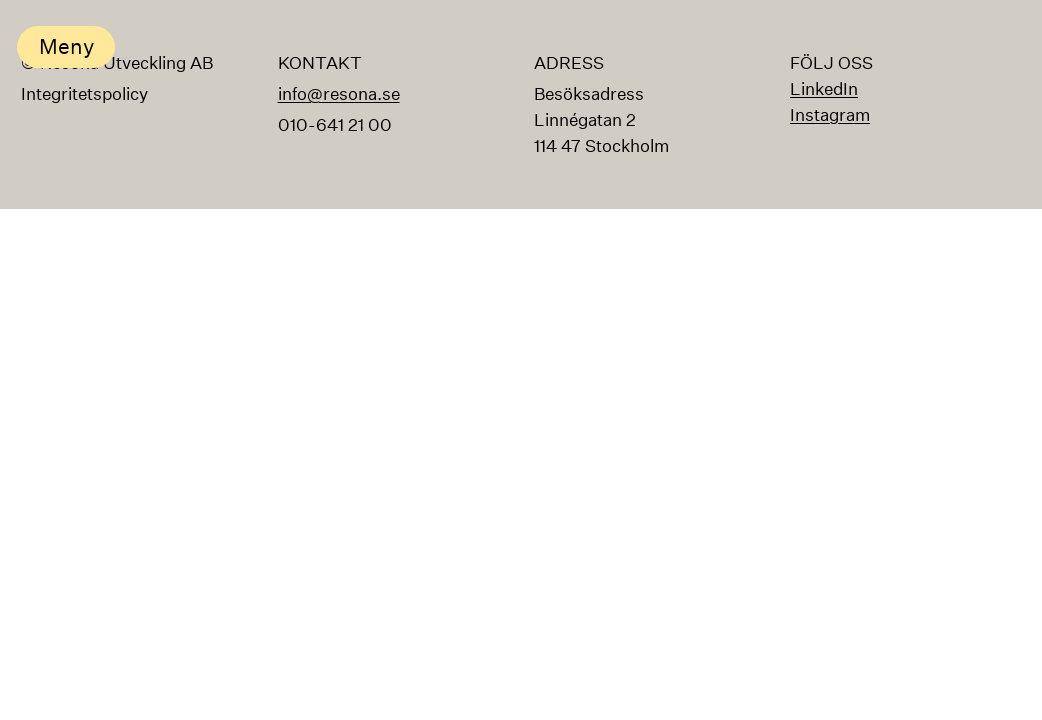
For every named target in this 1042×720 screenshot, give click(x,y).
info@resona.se (339, 93)
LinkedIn (824, 88)
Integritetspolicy (84, 93)
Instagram (830, 114)
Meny (66, 46)
